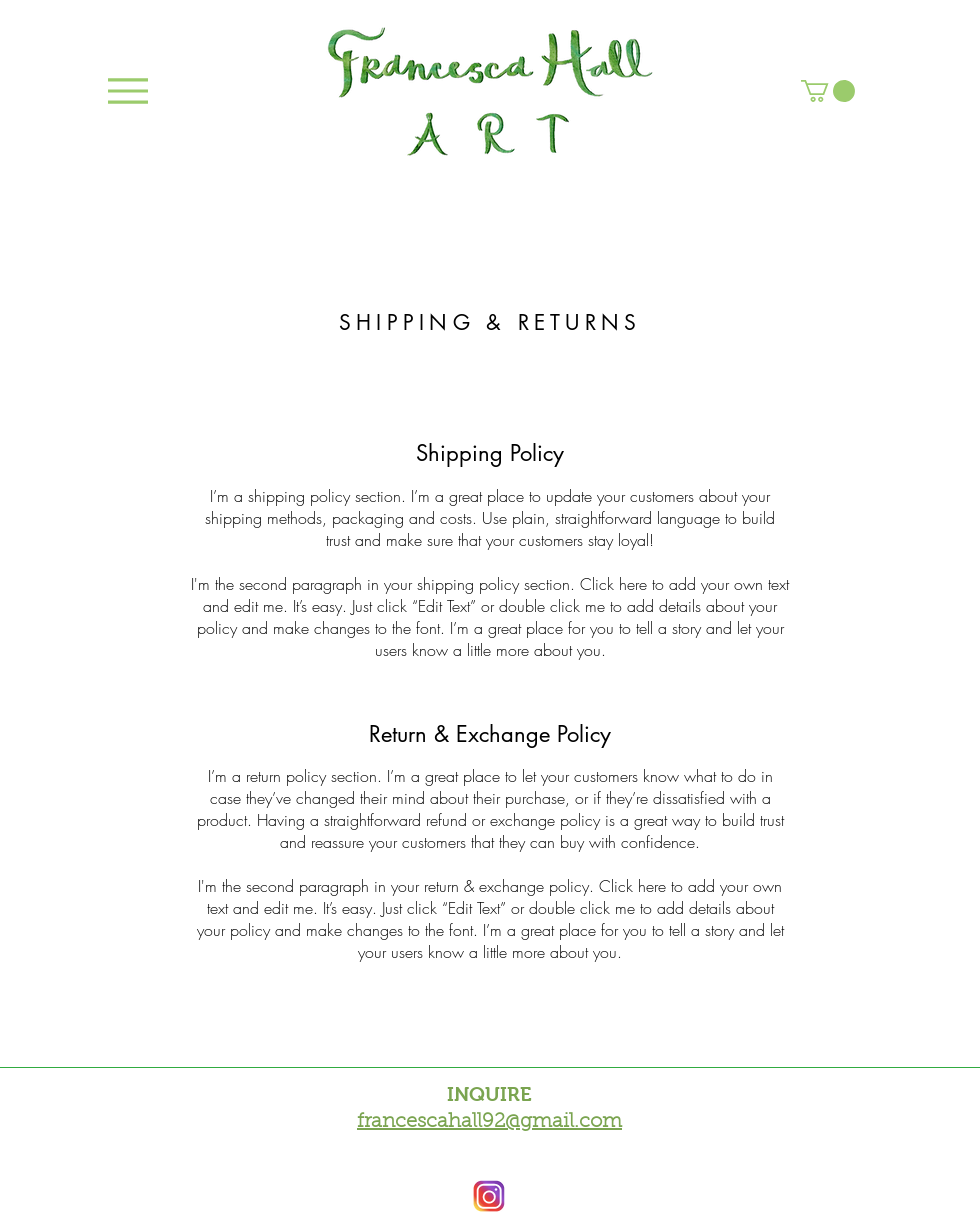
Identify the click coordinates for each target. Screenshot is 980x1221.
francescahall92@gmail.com (489, 1122)
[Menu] (127, 90)
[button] (828, 91)
